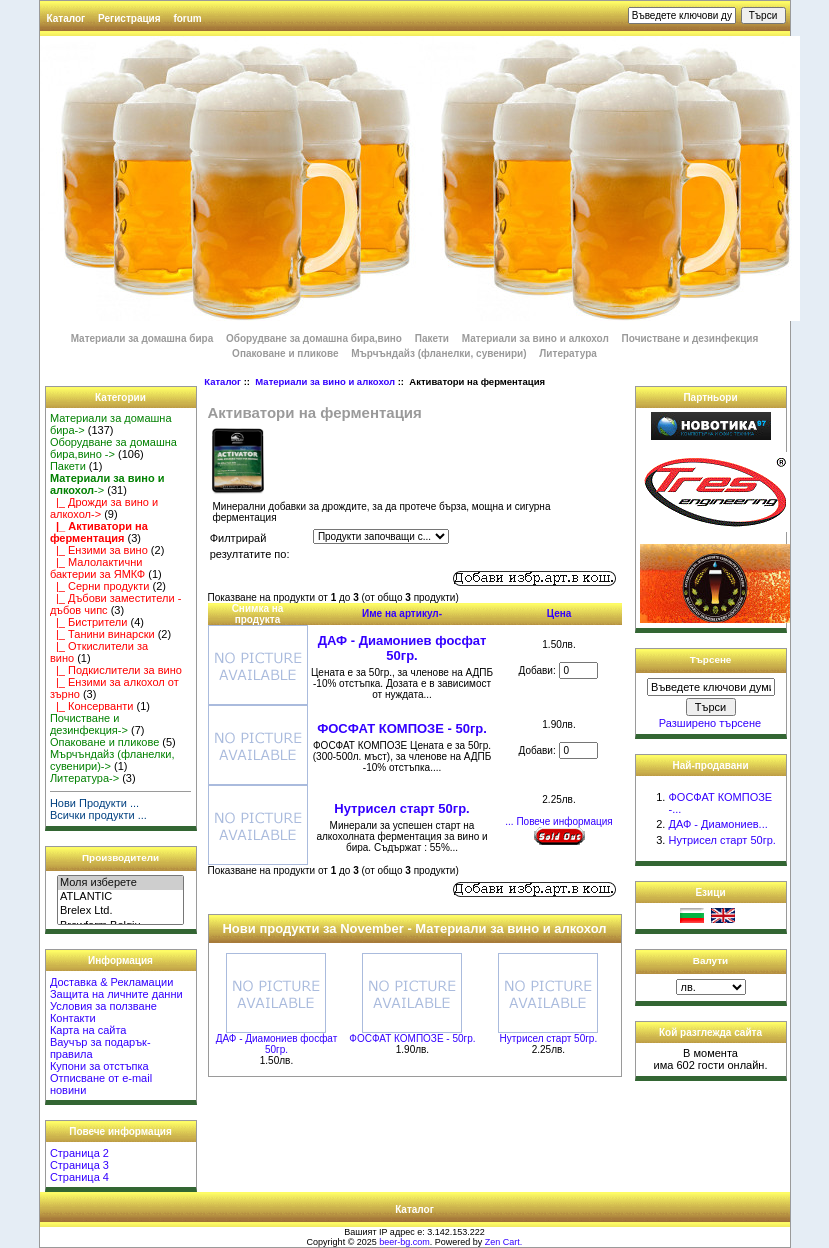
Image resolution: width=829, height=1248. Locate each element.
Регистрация (129, 18)
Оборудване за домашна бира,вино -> (113, 448)
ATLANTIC (120, 897)
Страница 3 (79, 1165)
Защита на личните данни (116, 994)
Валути (710, 960)
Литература (568, 353)
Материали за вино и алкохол (325, 381)
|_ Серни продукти (100, 586)
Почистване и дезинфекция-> (89, 724)
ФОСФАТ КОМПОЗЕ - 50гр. (402, 728)
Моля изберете (120, 883)
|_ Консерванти (92, 706)
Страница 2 (79, 1153)
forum (187, 18)
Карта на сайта (88, 1030)
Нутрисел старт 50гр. (401, 808)
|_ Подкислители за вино (116, 670)
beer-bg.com (404, 1242)
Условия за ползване (103, 1006)
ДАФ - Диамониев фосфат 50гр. (402, 648)
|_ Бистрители (89, 622)
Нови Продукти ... (94, 803)
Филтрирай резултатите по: (250, 546)
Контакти (73, 1018)
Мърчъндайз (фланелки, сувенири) (438, 353)
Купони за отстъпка (99, 1066)
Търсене (711, 659)
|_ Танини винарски (102, 634)
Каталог (66, 18)
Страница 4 (79, 1177)
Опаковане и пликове (285, 353)
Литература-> (84, 778)
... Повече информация (558, 821)
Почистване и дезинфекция (690, 338)
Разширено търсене (710, 723)
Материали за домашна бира (142, 338)
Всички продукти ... (98, 815)
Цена (559, 613)
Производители (120, 857)
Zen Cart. (504, 1242)
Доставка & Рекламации (111, 982)
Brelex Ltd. (120, 911)
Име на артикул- (402, 613)
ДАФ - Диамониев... (717, 824)
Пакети (432, 338)
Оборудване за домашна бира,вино (315, 338)
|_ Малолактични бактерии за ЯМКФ (97, 568)
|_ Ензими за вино (99, 550)
